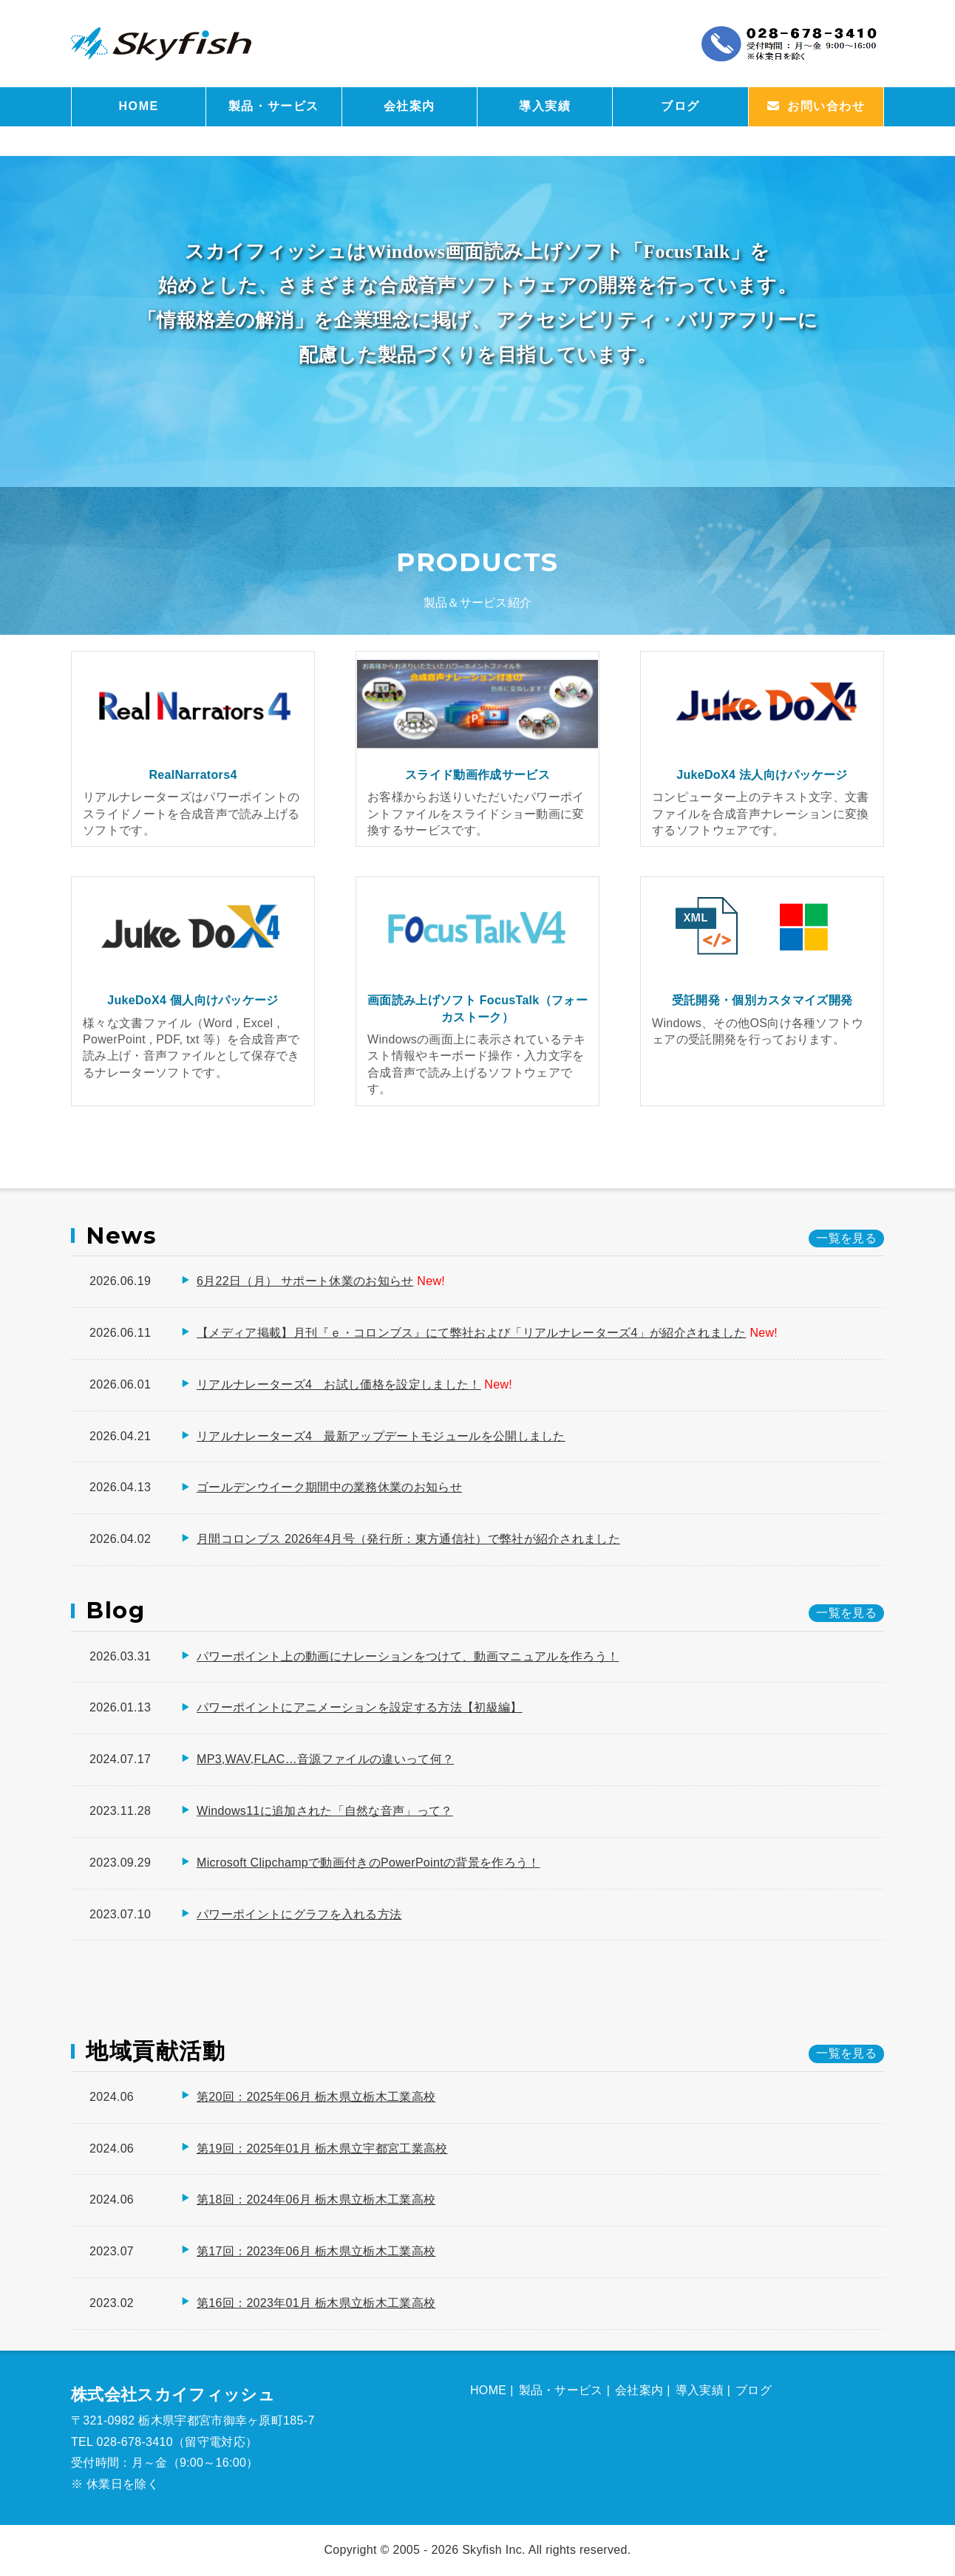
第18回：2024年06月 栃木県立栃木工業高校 (316, 2199)
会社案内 (409, 106)
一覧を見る (846, 2053)
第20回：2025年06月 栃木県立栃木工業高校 (316, 2097)
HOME (138, 106)
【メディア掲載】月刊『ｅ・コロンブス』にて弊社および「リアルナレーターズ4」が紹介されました (472, 1332)
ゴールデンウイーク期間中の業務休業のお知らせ (329, 1487)
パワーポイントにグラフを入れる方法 (299, 1914)
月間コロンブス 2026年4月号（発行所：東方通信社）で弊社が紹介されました (408, 1539)
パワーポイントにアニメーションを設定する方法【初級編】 (360, 1707)
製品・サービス (273, 106)
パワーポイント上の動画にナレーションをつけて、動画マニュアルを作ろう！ (408, 1656)
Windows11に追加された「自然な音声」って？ (325, 1811)
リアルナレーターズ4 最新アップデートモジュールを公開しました (381, 1436)
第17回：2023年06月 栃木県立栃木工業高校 (316, 2251)
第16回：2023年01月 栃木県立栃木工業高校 (316, 2303)
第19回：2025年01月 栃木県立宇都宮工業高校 (322, 2148)
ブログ (680, 106)
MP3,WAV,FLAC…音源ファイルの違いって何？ (325, 1759)
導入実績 (545, 106)
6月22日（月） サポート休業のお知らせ (305, 1281)
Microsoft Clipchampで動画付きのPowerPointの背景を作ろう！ (368, 1862)
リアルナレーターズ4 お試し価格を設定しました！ (339, 1384)
